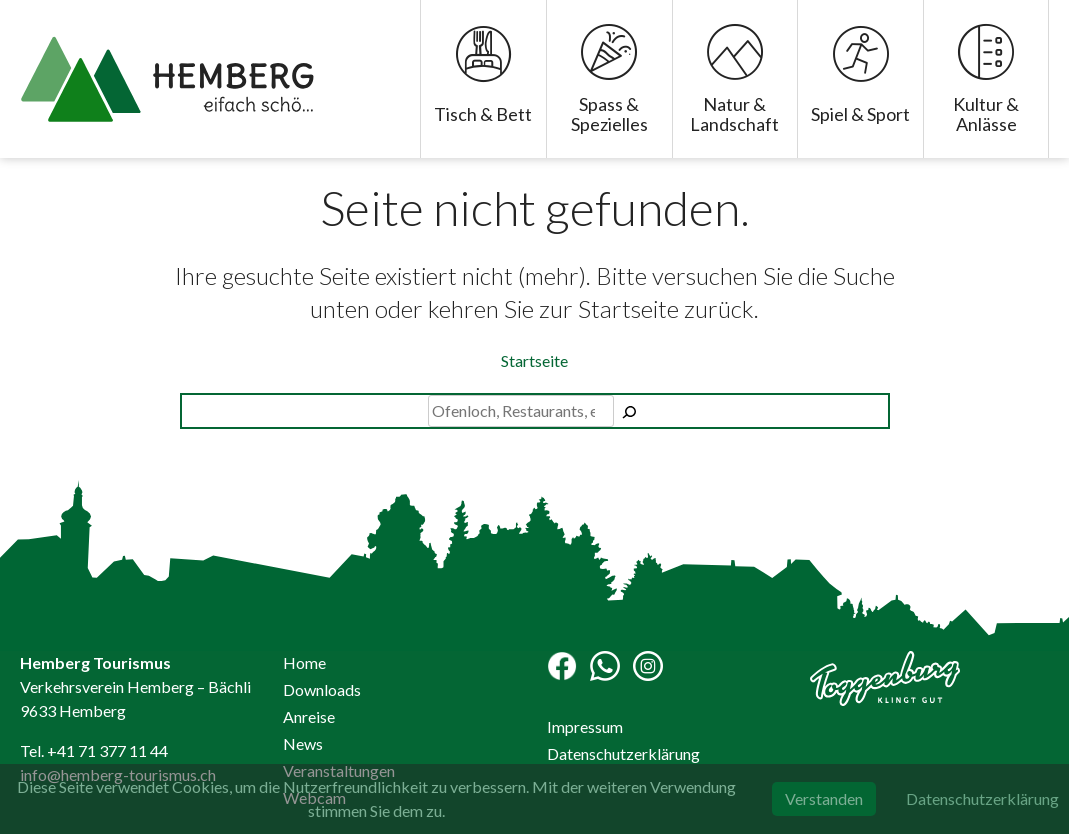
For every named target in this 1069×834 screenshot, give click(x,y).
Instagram (648, 666)
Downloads (322, 689)
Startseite (534, 360)
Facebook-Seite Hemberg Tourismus (562, 666)
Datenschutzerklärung (623, 753)
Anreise (309, 716)
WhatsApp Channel (605, 666)
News (303, 743)
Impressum (585, 726)
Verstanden (824, 798)
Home (304, 662)
